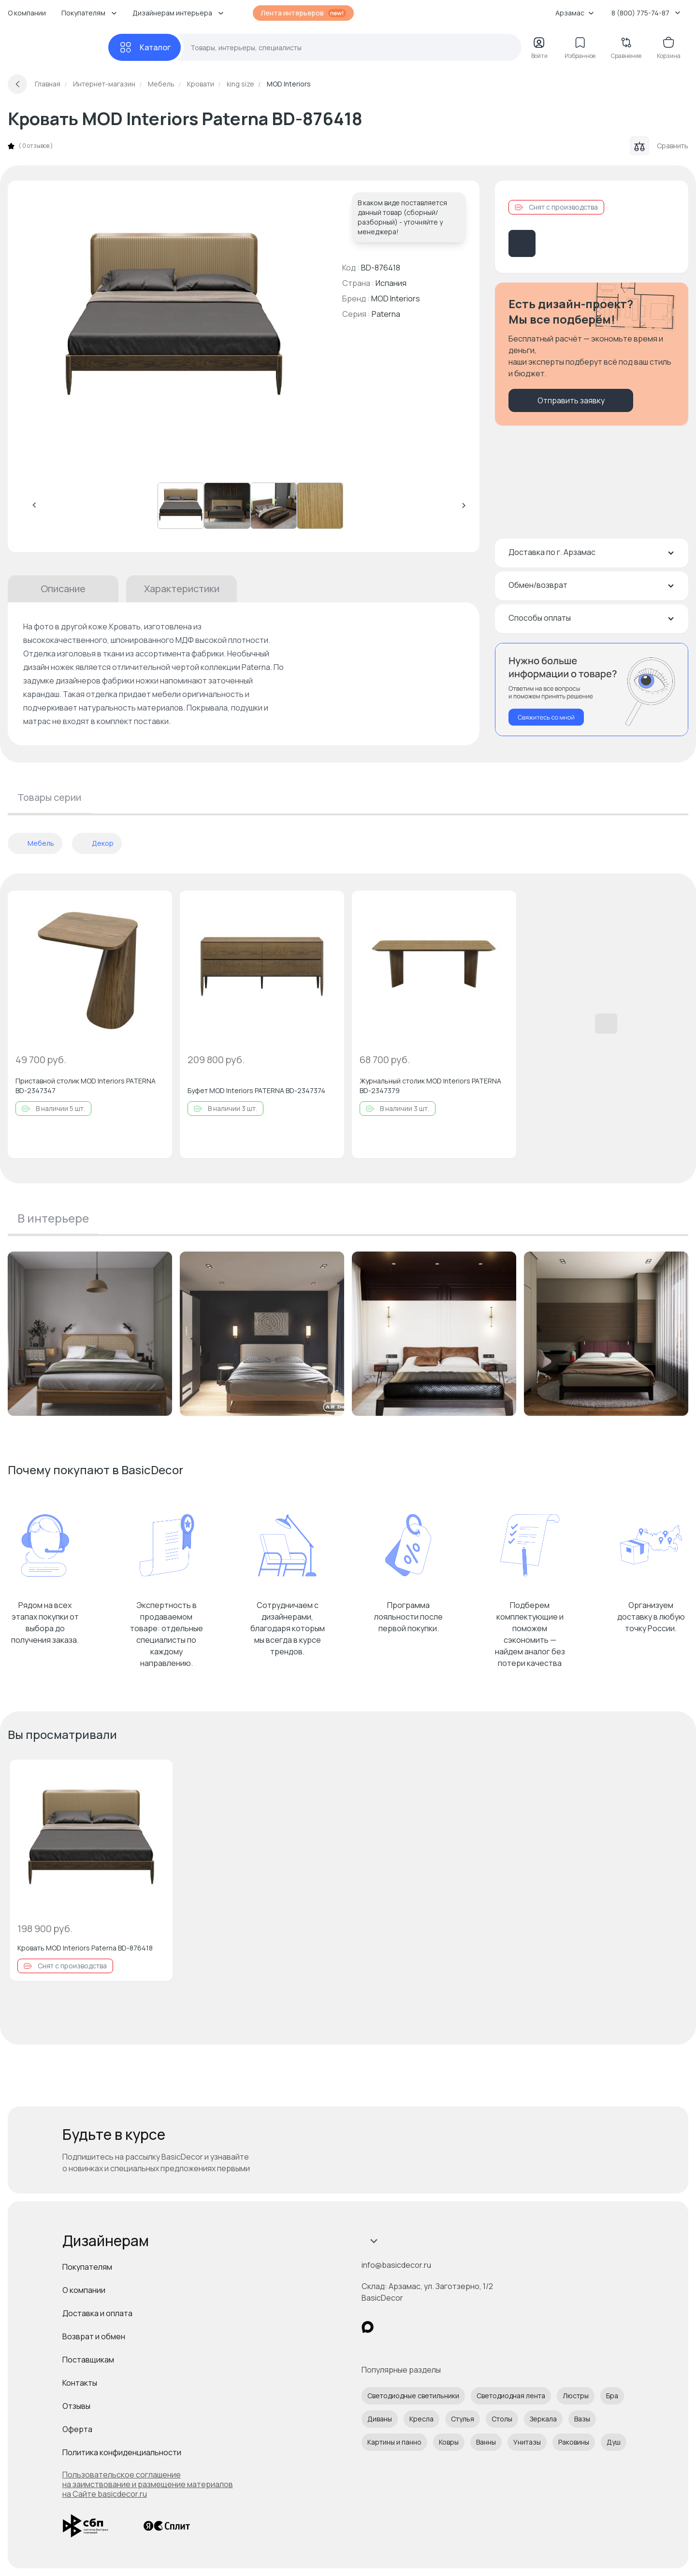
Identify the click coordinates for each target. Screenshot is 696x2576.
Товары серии (49, 797)
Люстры (576, 2395)
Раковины (573, 2442)
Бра (612, 2395)
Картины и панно (394, 2442)
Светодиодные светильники (413, 2395)
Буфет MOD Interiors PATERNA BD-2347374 (256, 1090)
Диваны (379, 2418)
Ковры (449, 2442)
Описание (63, 588)
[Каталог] (144, 47)
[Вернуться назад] (17, 84)
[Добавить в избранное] (156, 906)
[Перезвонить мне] (591, 689)
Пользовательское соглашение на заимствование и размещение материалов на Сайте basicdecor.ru (147, 2484)
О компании (27, 12)
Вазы (582, 2418)
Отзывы (76, 2406)
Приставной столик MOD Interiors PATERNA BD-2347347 (85, 1085)
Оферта (77, 2429)
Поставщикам (88, 2359)
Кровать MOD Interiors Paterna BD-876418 (85, 1947)
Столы (502, 2418)
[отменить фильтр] (18, 843)
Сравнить (659, 146)
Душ (614, 2442)
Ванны (486, 2442)
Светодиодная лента (511, 2395)
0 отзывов (35, 146)
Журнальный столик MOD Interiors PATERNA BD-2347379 (430, 1085)
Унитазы (527, 2442)
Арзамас (574, 12)
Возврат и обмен (93, 2336)
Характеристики (181, 588)
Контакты (79, 2382)
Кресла (421, 2418)
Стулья (462, 2418)
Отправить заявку (571, 400)
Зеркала (543, 2418)
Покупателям (87, 2267)
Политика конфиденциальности (121, 2452)
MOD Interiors (395, 298)
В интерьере (53, 1218)
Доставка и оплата (97, 2313)
